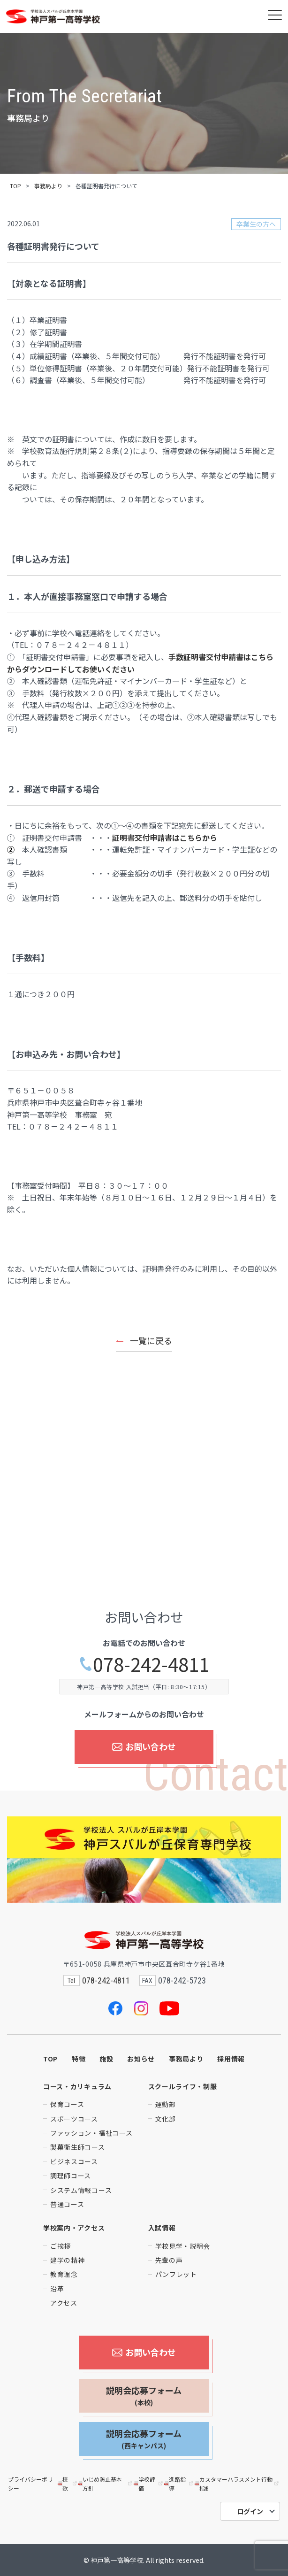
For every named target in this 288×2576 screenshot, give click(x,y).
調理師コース (70, 2175)
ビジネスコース (74, 2161)
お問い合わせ (144, 1746)
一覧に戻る (151, 1340)
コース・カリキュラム (77, 2086)
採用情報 (231, 2058)
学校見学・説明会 (183, 2246)
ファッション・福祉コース (91, 2133)
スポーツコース (74, 2118)
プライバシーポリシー (30, 2483)
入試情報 (162, 2227)
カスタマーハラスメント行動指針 (237, 2483)
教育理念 (64, 2274)
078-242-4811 (144, 1664)
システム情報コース (81, 2190)
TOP (15, 186)
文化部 (165, 2118)
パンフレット (176, 2274)
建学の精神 (67, 2260)
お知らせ (141, 2058)
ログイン (250, 2511)
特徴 (78, 2058)
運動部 (165, 2104)
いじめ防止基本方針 (106, 2483)
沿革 (57, 2288)
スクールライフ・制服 (182, 2086)
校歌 (68, 2483)
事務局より (48, 186)
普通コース (67, 2204)
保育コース (67, 2104)
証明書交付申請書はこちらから (164, 837)
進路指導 (179, 2483)
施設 (106, 2058)
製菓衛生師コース (77, 2147)
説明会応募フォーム (144, 2395)
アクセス (63, 2302)
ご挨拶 (60, 2246)
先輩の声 (169, 2260)
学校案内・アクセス (74, 2227)
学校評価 (149, 2483)
